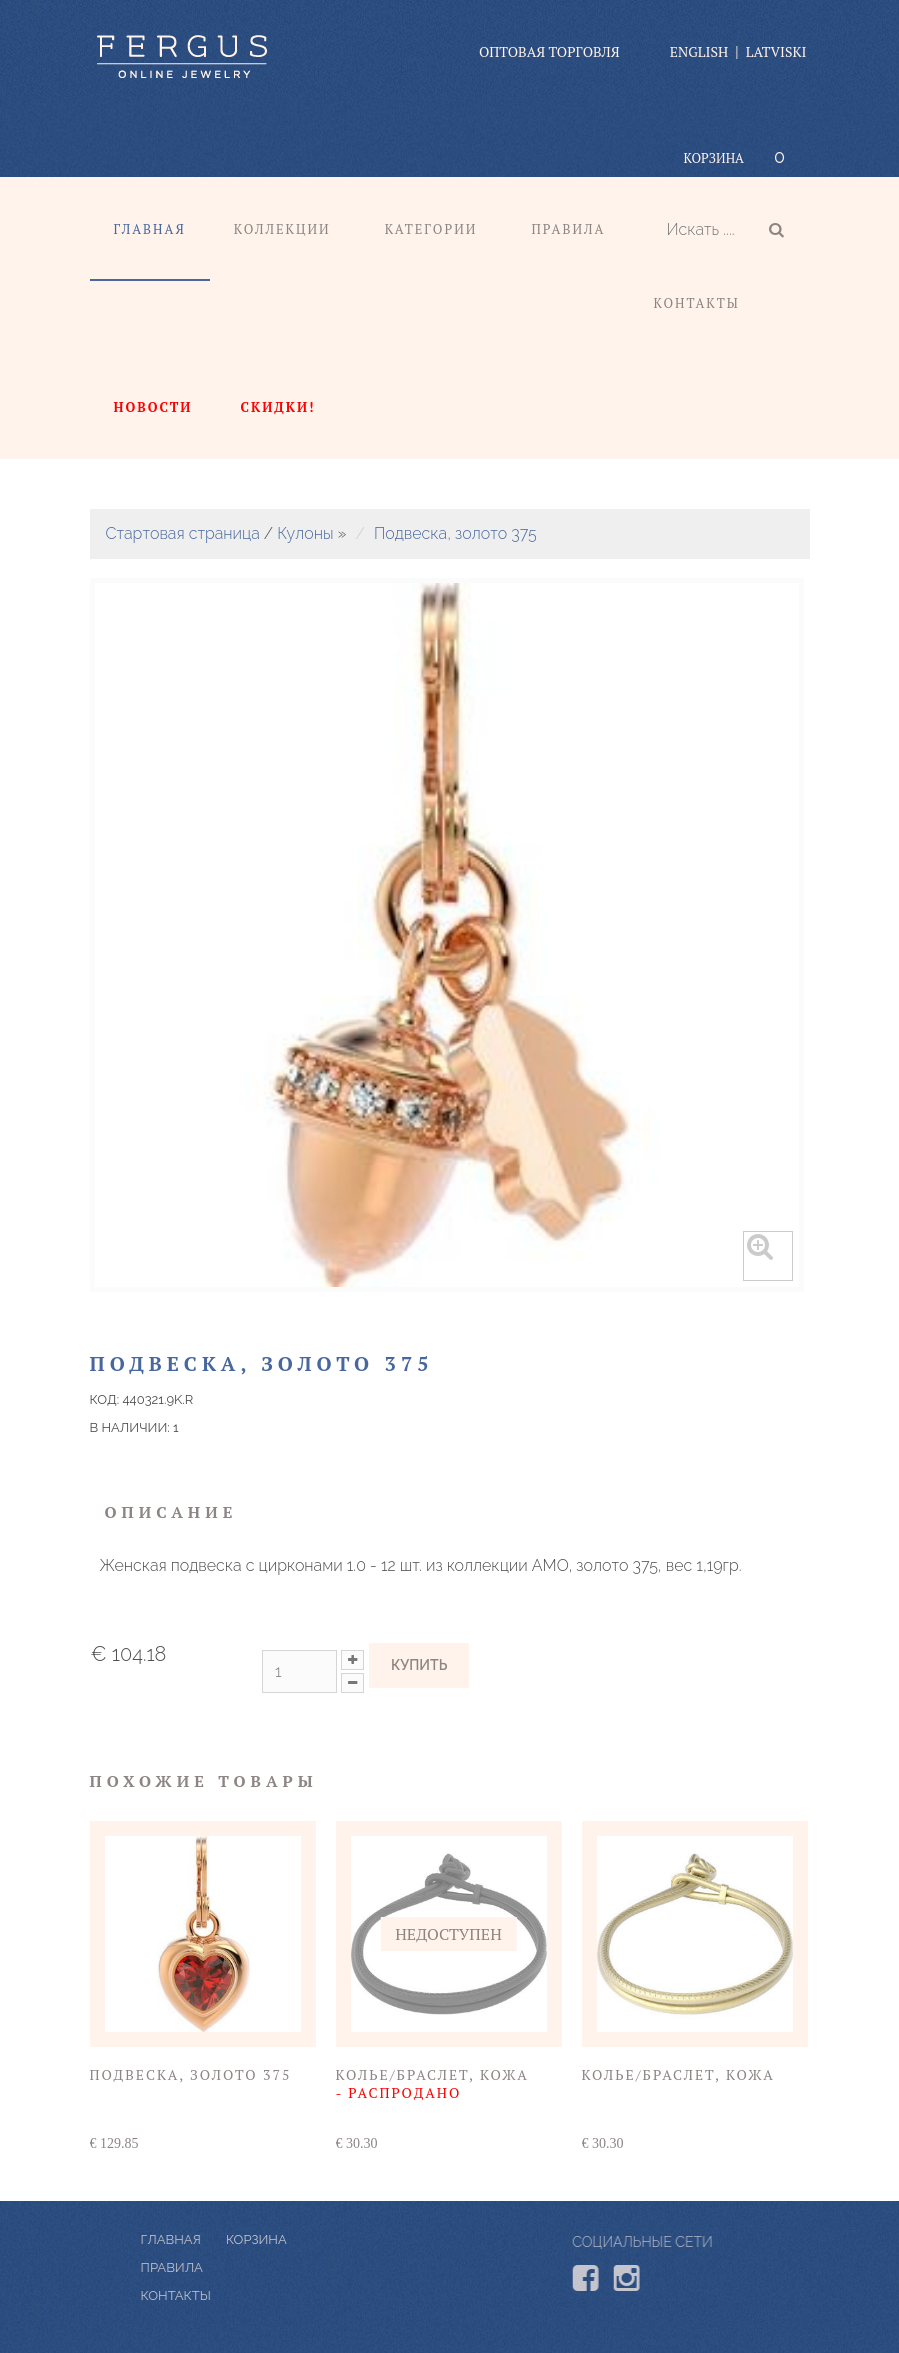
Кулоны (305, 533)
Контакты (696, 303)
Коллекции (282, 229)
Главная (150, 229)
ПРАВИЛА (231, 2267)
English (699, 51)
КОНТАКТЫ (235, 2295)
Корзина (714, 158)
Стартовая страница (183, 533)
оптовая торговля (549, 51)
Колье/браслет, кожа (432, 2083)
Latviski (776, 51)
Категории (431, 229)
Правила (568, 229)
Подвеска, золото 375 (455, 533)
